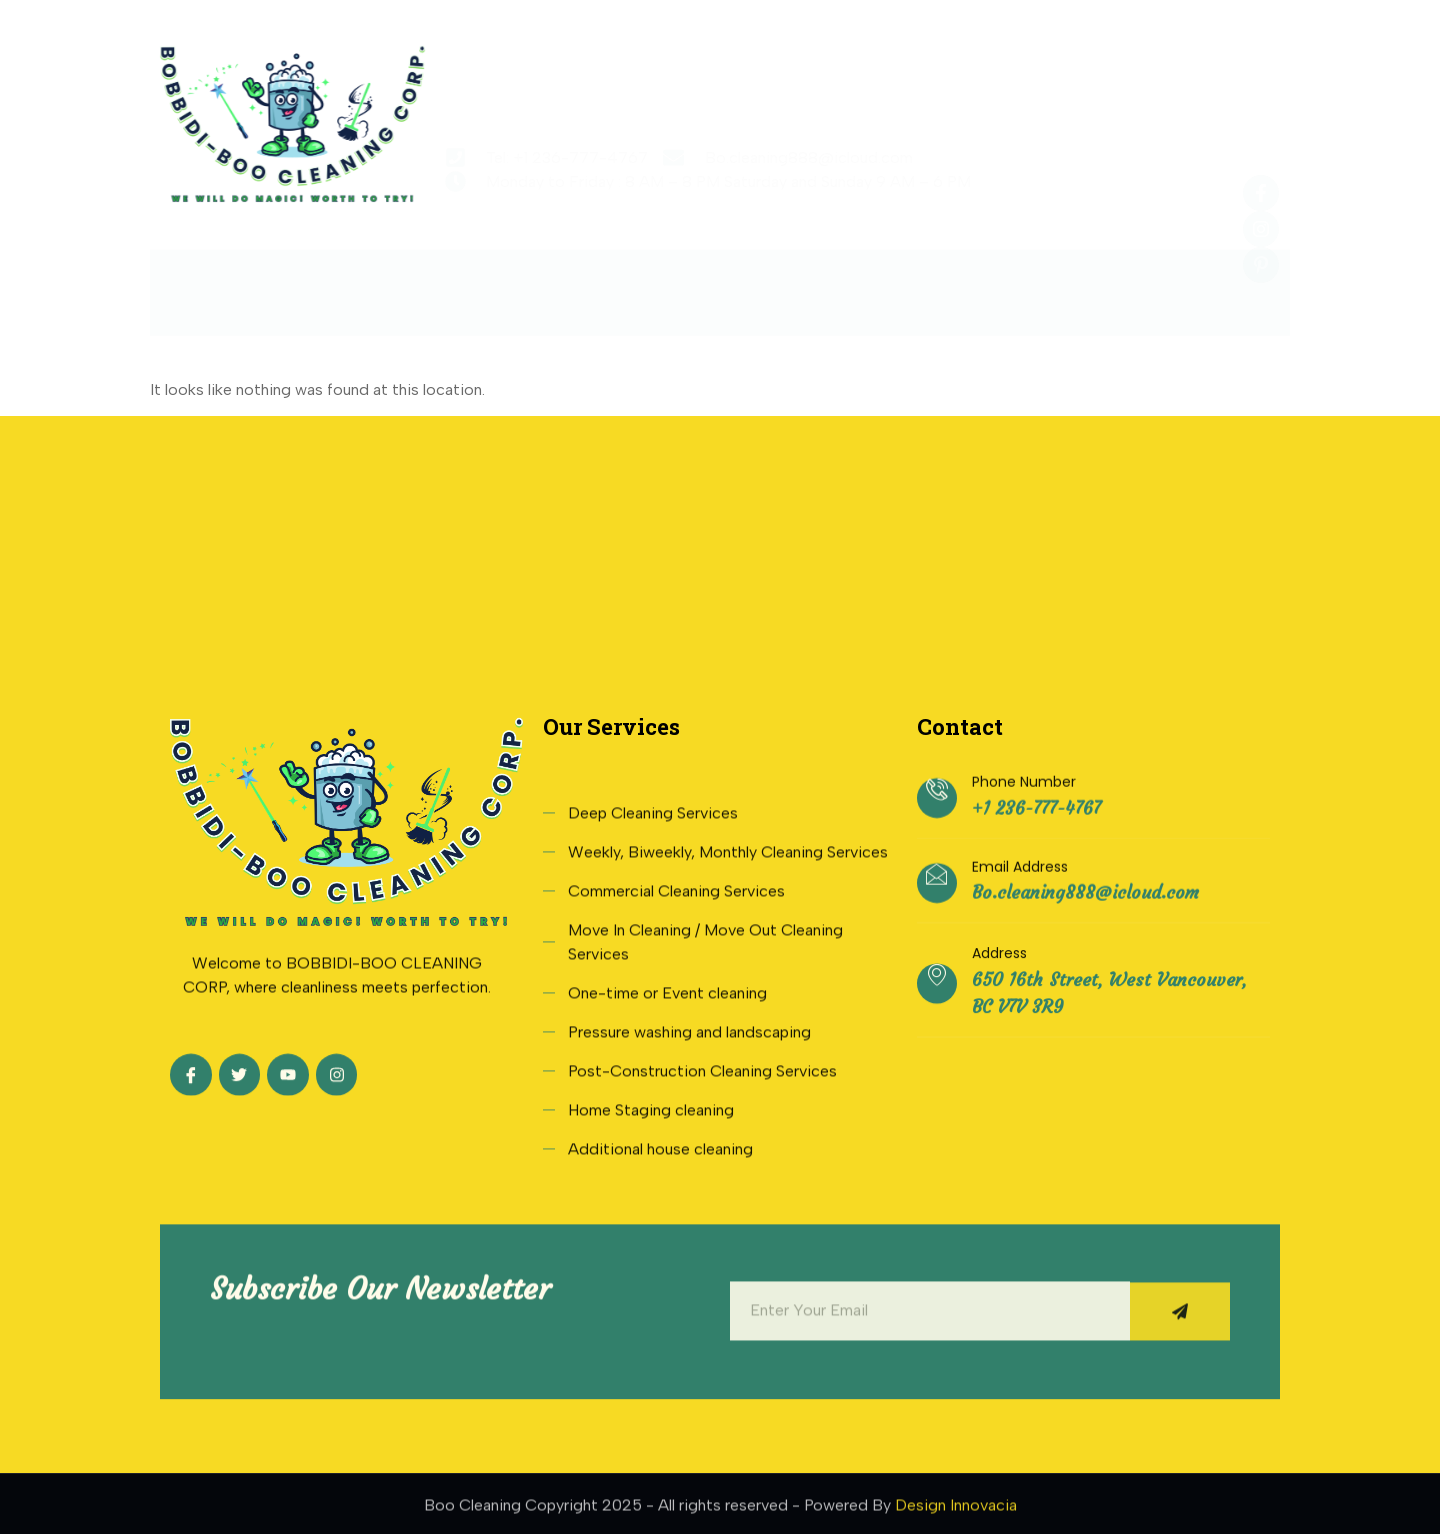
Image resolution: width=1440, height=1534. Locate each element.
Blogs (1018, 280)
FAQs (917, 280)
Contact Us (1142, 280)
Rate (661, 280)
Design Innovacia (956, 1511)
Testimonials (788, 280)
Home (278, 280)
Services (537, 281)
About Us (395, 280)
